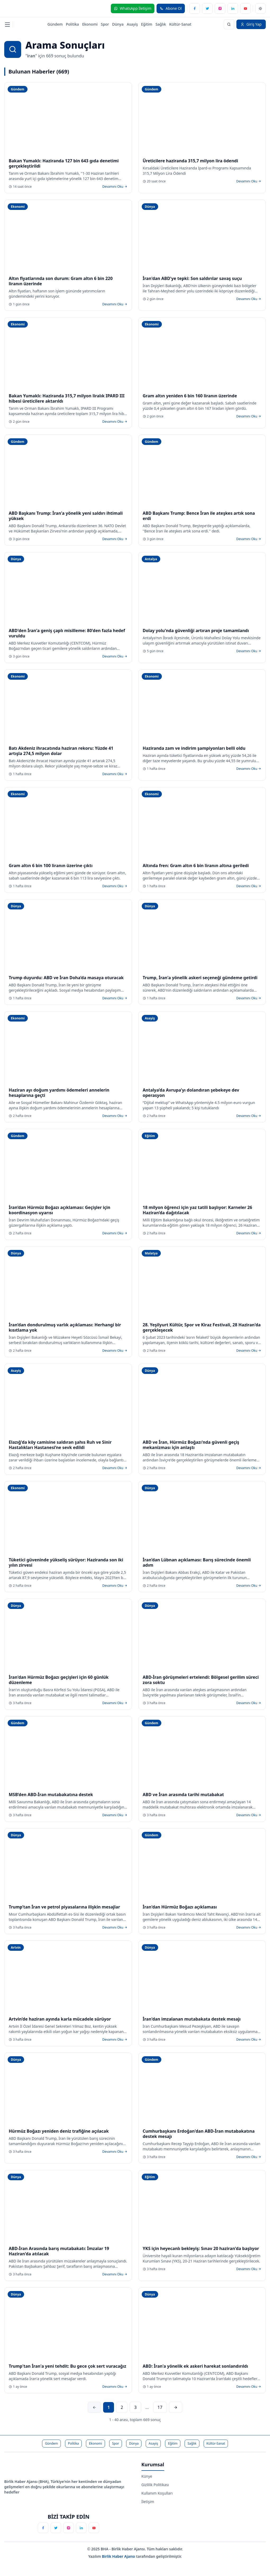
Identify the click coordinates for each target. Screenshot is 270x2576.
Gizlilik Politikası (155, 2484)
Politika (72, 24)
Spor (105, 24)
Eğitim (146, 24)
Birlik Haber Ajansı (119, 2556)
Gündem (55, 24)
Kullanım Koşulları (157, 2493)
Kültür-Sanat (180, 24)
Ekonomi (90, 24)
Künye (146, 2476)
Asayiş (132, 24)
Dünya (117, 24)
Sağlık (160, 24)
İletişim (147, 2501)
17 (160, 2407)
